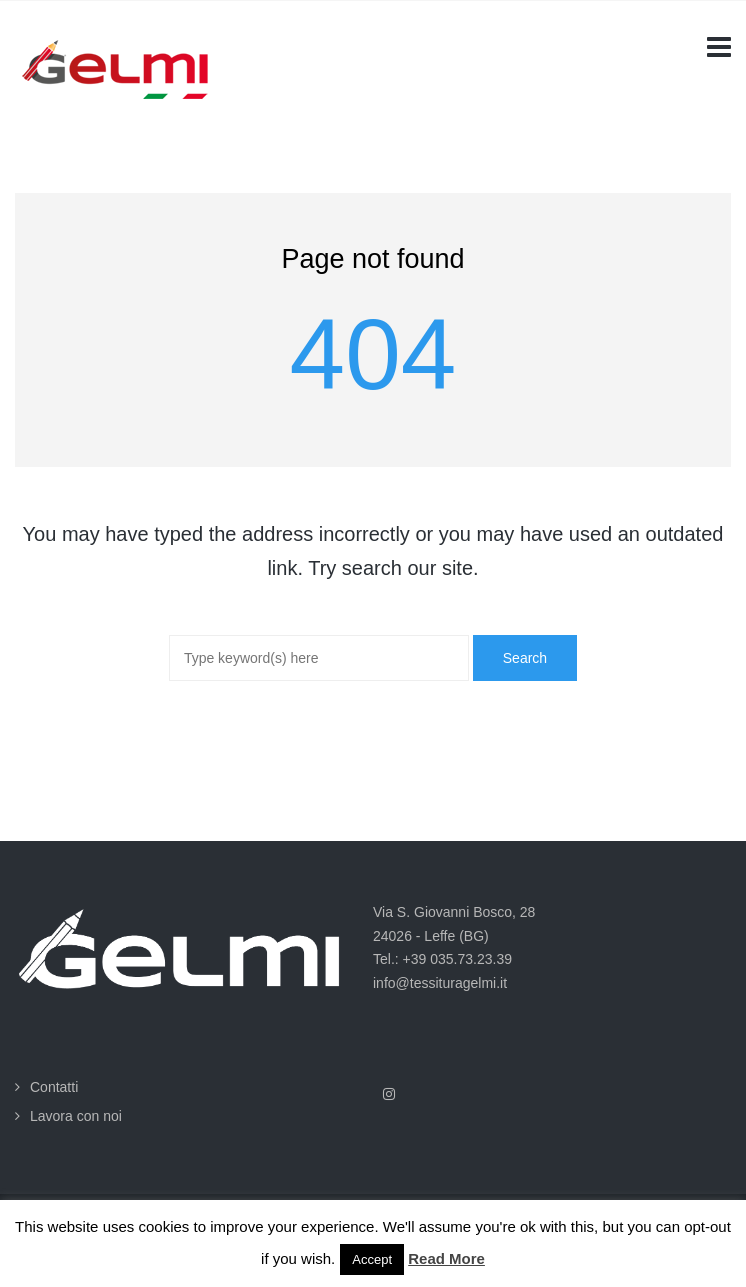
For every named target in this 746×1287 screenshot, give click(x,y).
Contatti (54, 1087)
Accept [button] (372, 1259)
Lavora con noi (76, 1116)
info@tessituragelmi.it (440, 983)
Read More (446, 1258)
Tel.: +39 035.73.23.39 (442, 959)
